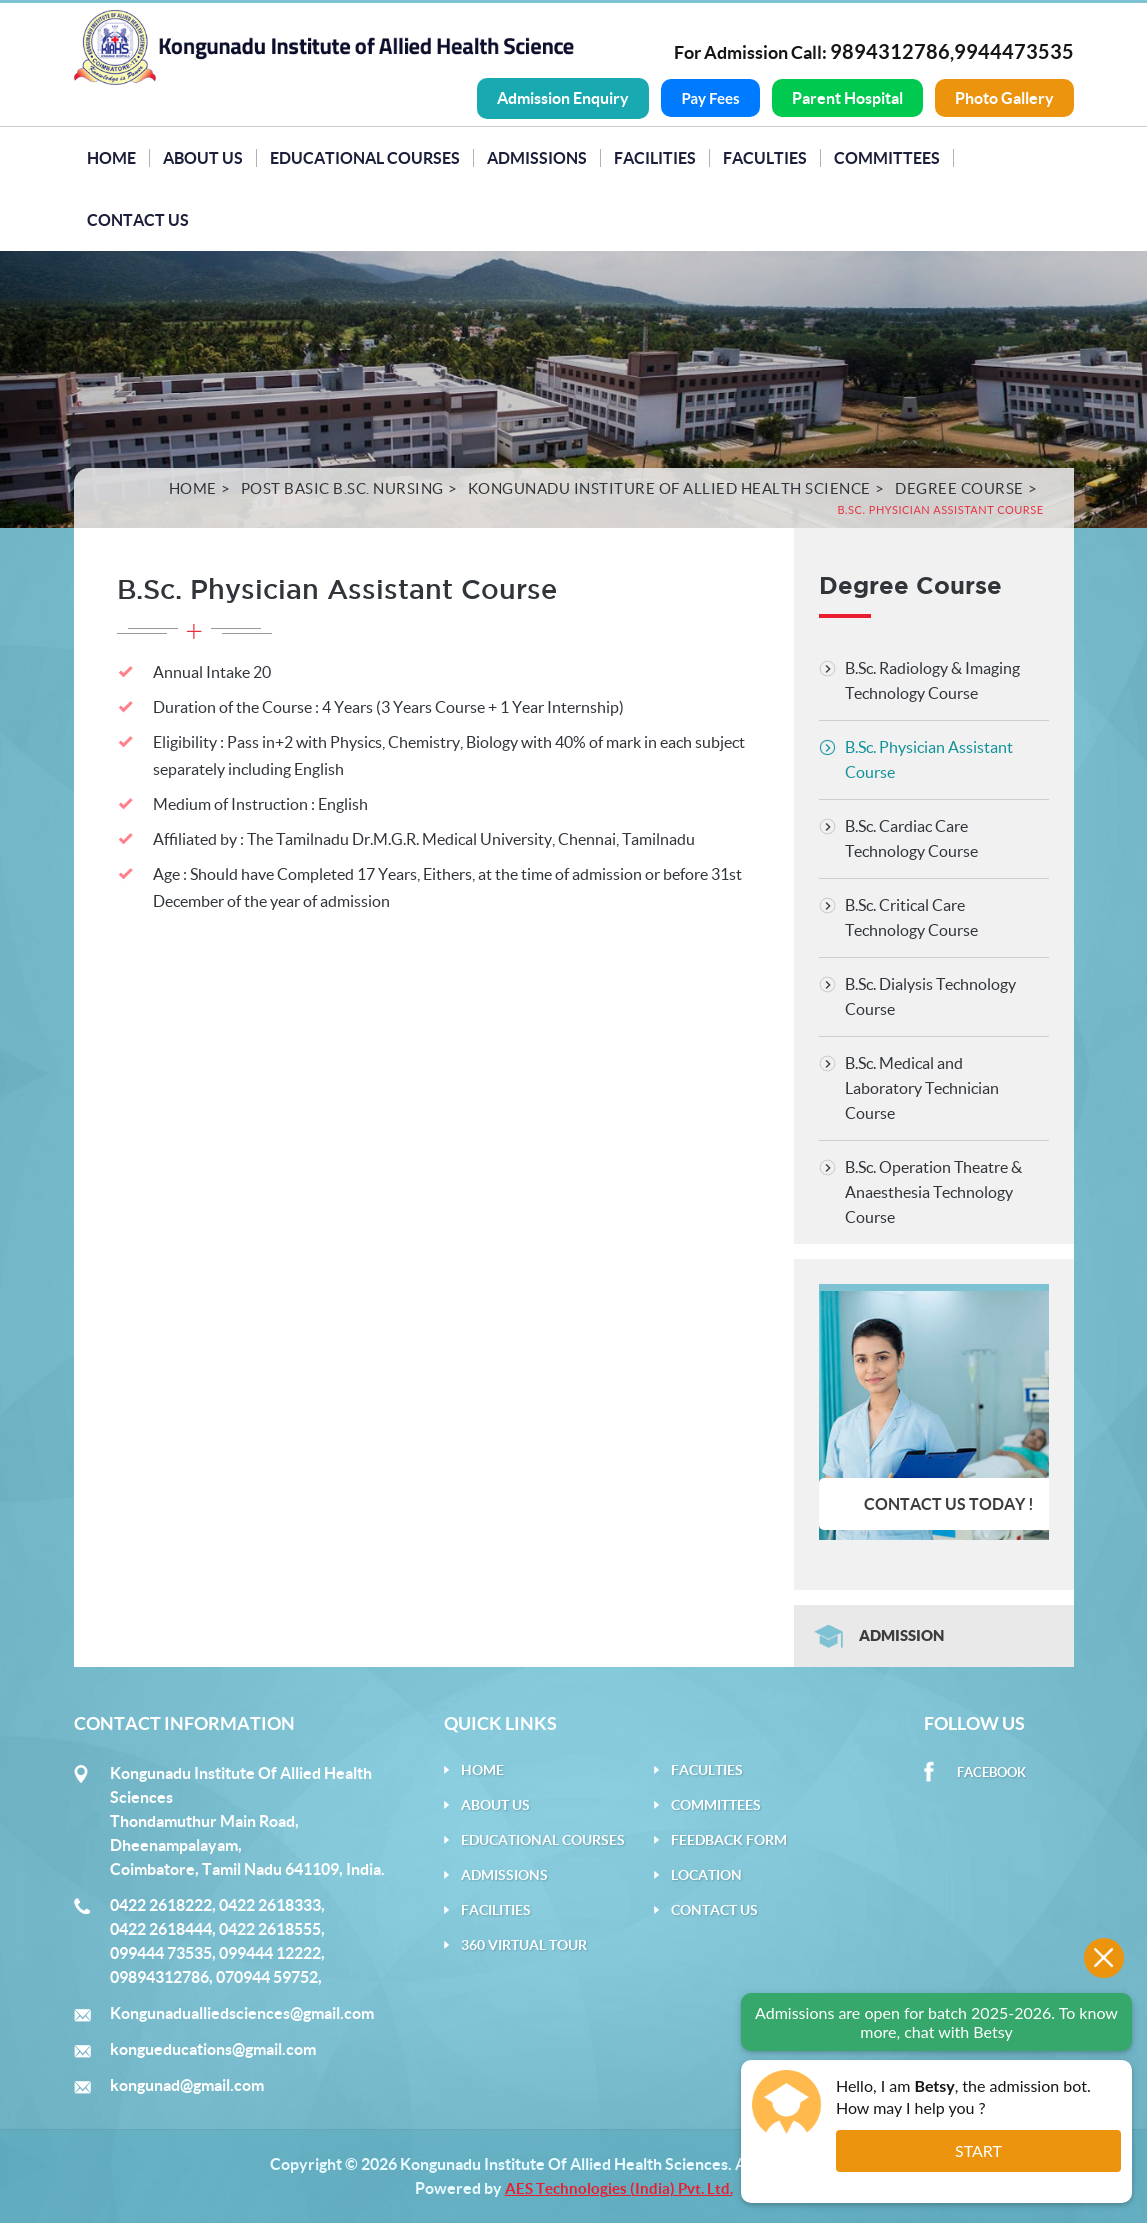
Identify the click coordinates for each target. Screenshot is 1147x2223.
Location (706, 1875)
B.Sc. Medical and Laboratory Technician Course (922, 1087)
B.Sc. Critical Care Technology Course (911, 916)
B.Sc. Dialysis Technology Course (930, 995)
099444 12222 (270, 1953)
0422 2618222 (161, 1905)
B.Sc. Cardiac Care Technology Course (911, 837)
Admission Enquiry (563, 98)
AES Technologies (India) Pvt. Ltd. (619, 2188)
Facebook (991, 1772)
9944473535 (1014, 51)
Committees (887, 157)
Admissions (537, 157)
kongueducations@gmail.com (213, 2049)
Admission (901, 1635)
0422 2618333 (270, 1905)
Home (111, 157)
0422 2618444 (161, 1929)
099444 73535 (161, 1953)
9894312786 (890, 51)
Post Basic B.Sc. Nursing (342, 487)
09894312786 (159, 1977)
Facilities (655, 157)
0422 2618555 (270, 1929)
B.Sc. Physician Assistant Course (929, 758)
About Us (203, 157)
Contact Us (138, 219)
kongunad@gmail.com (187, 2085)
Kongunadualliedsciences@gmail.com (242, 2013)
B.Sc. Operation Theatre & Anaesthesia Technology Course (933, 1191)
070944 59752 (267, 1977)
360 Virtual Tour (524, 1945)
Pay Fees (710, 98)
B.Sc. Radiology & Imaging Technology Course (932, 679)
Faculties (765, 157)
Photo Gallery (1004, 98)
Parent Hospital (847, 98)
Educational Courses (365, 157)
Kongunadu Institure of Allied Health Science (669, 487)
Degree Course (959, 487)
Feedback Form (729, 1840)
